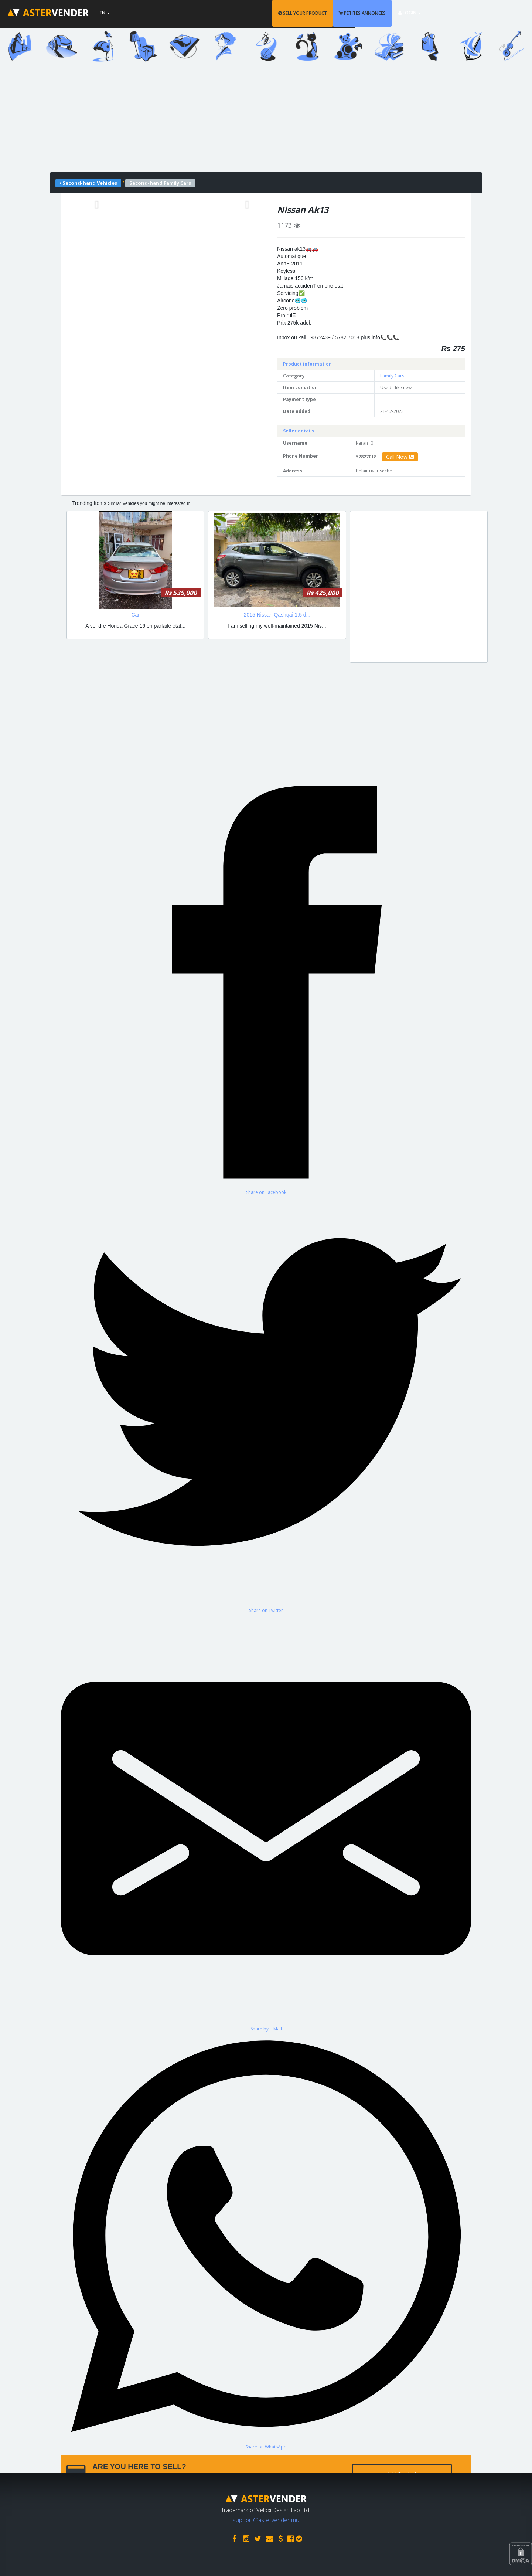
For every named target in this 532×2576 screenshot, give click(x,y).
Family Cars (392, 376)
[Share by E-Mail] (266, 1822)
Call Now (400, 456)
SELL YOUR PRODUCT (352, 13)
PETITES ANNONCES (412, 13)
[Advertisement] (266, 120)
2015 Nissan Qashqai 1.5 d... (277, 615)
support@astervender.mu (266, 2517)
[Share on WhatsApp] (266, 2241)
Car (135, 615)
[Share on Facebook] (266, 986)
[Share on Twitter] (266, 1404)
